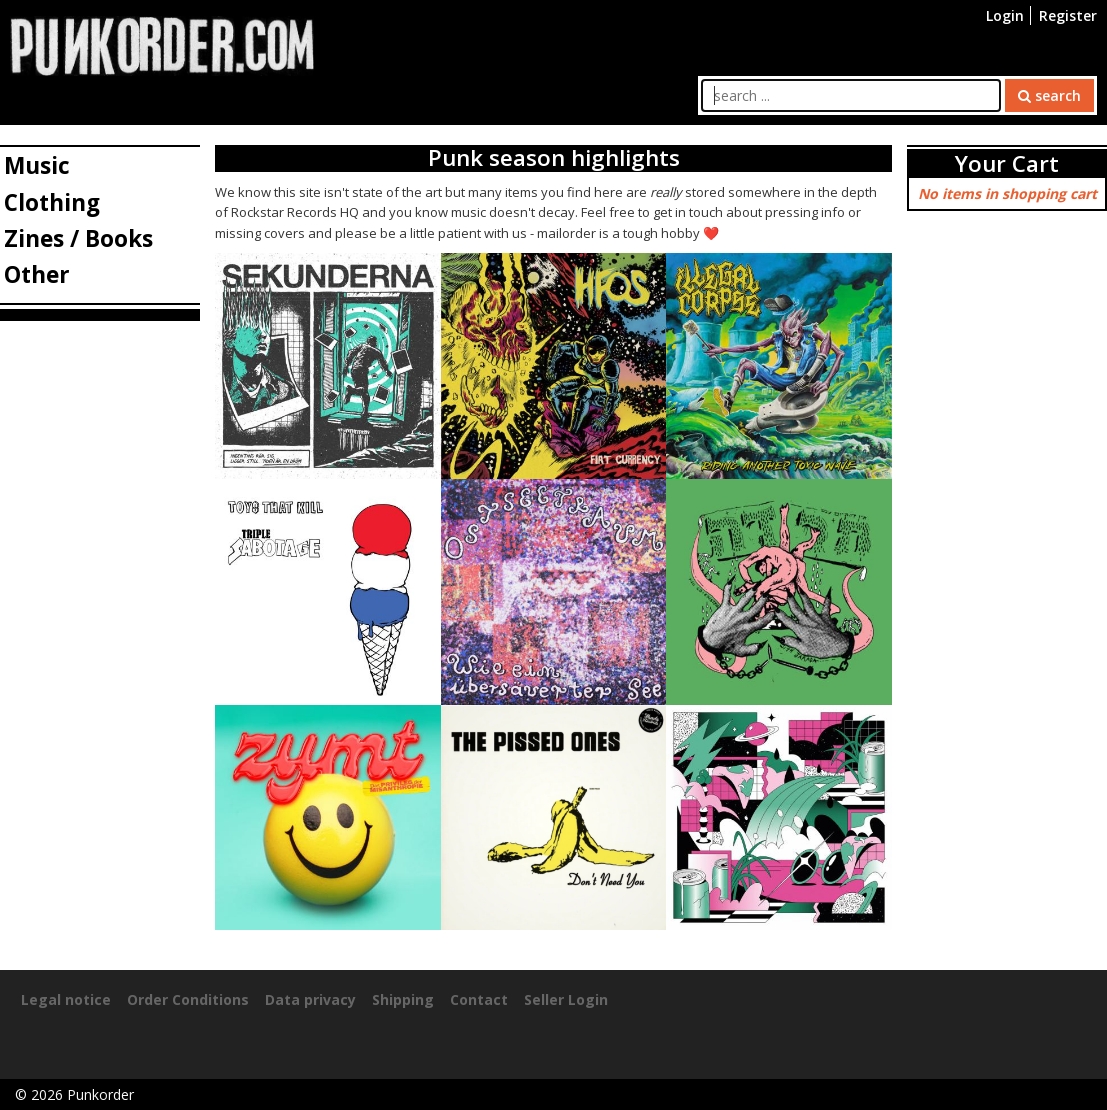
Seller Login (566, 999)
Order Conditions (188, 999)
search (1049, 95)
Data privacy (310, 999)
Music (37, 165)
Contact (479, 999)
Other (37, 274)
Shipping (403, 999)
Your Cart (1007, 163)
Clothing (52, 202)
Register (1068, 15)
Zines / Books (78, 238)
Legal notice (66, 999)
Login (1005, 15)
